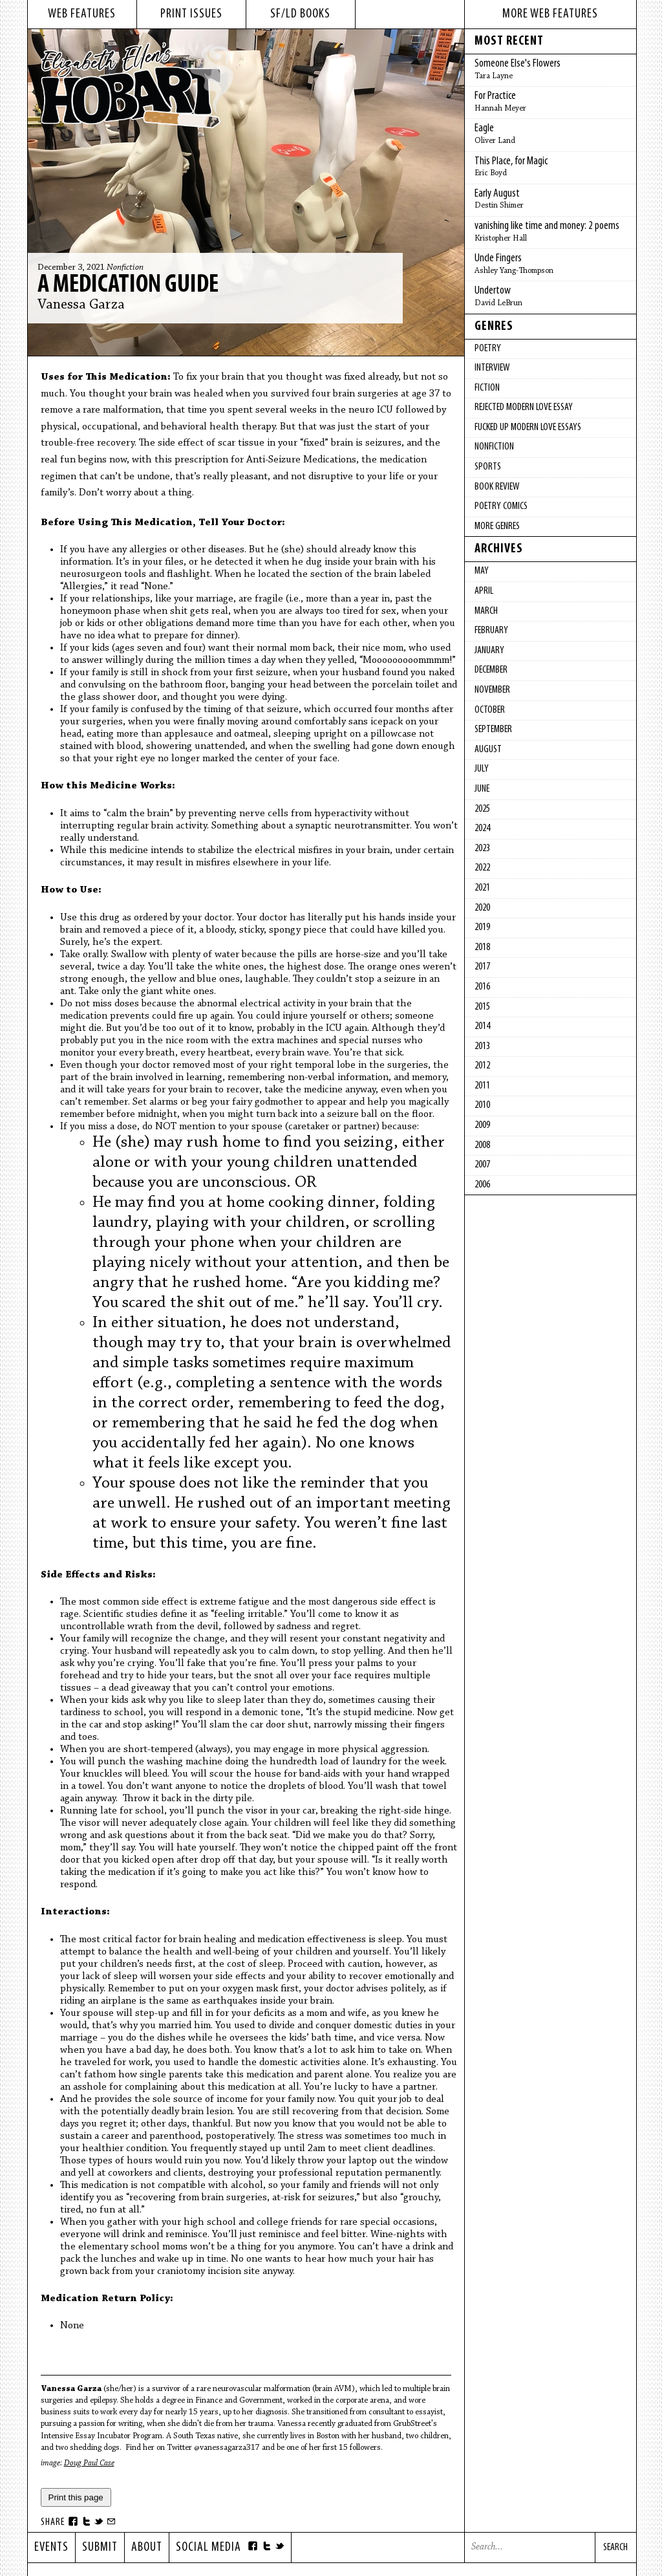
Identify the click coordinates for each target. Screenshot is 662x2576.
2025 (482, 809)
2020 (482, 908)
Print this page (75, 2497)
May (482, 571)
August (488, 749)
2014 (482, 1026)
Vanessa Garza (81, 305)
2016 (482, 987)
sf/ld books (300, 14)
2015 (482, 1007)
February (491, 630)
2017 (482, 967)
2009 (482, 1125)
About (146, 2547)
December (491, 670)
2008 (482, 1145)
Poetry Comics (501, 506)
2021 (482, 888)
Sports (488, 467)
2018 (482, 947)
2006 (482, 1185)
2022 (482, 868)
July (482, 769)
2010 (482, 1105)
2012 (482, 1066)
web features (82, 14)
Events (51, 2547)
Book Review (497, 487)
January (489, 650)
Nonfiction (125, 267)
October (490, 710)
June (482, 789)
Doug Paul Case (89, 2463)
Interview (492, 368)
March (486, 611)
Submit (100, 2547)
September (493, 729)
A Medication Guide (128, 285)
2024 (482, 828)
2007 (482, 1165)
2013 (482, 1046)
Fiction (487, 388)
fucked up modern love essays (528, 427)
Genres (494, 326)
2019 (482, 927)
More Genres (497, 526)
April (484, 591)
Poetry (488, 348)
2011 (482, 1086)
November (492, 690)
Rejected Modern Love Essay (524, 407)
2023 (482, 848)
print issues (191, 14)
